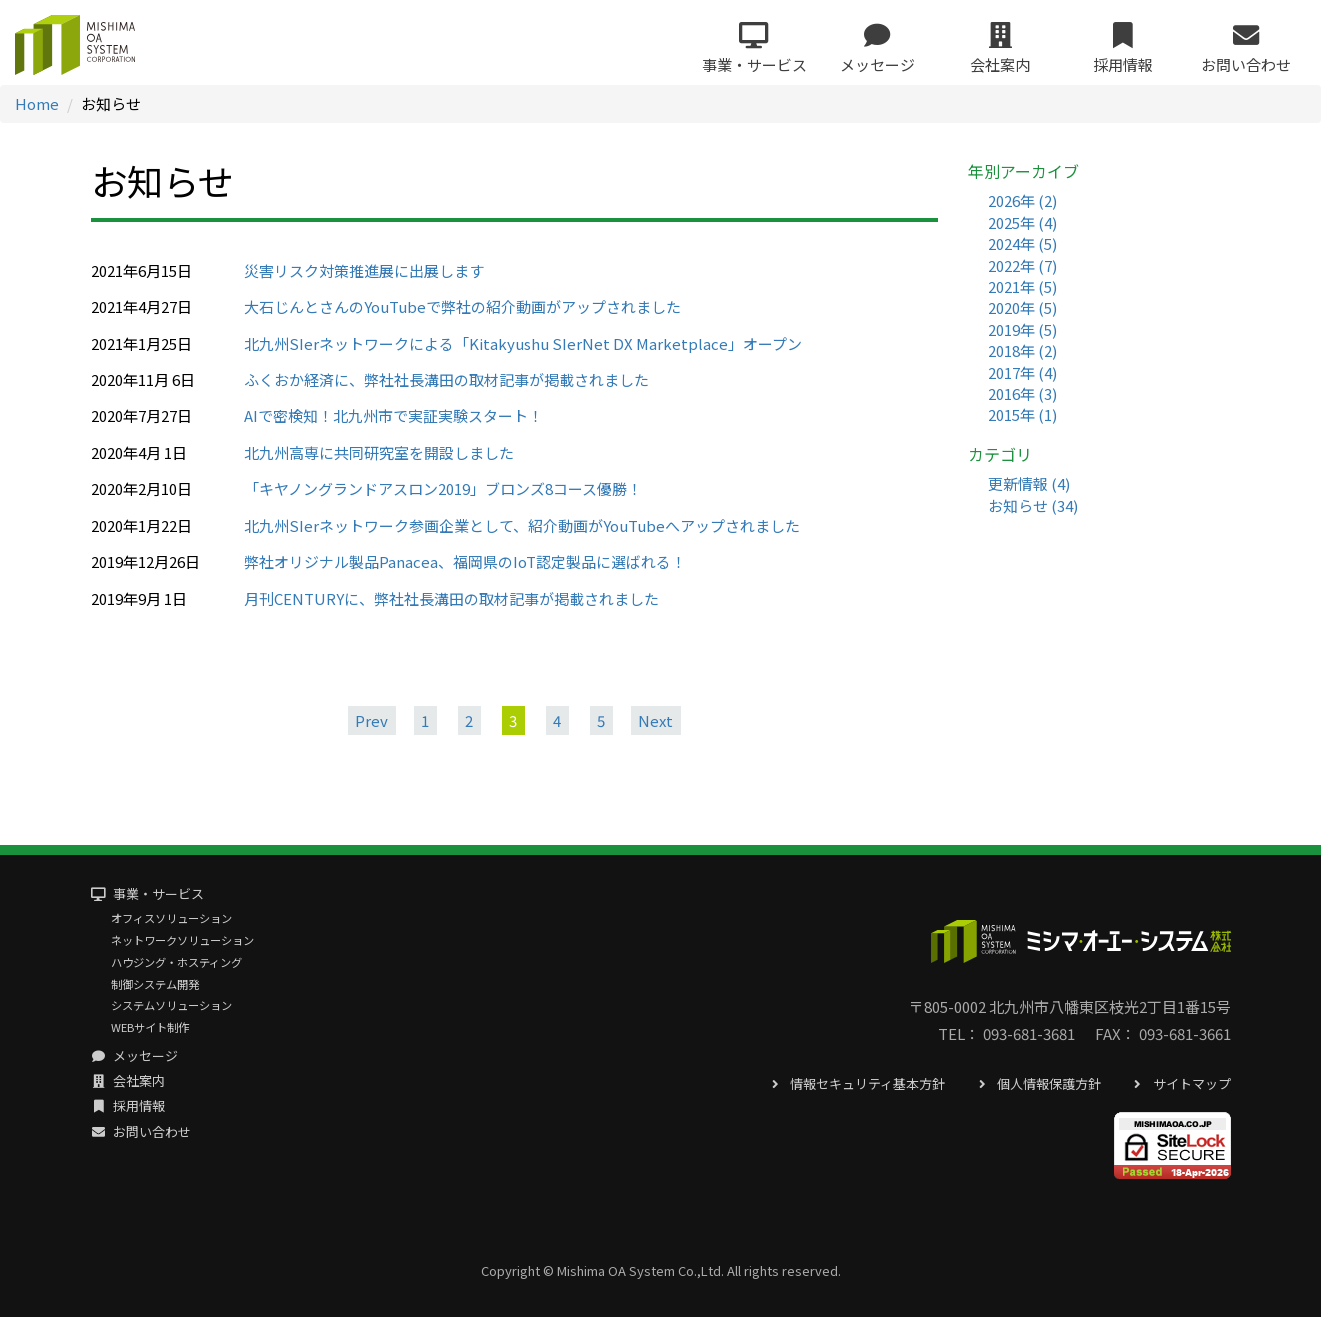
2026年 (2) (1022, 201)
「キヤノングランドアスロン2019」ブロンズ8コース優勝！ (443, 489)
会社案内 (128, 1082)
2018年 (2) (1022, 351)
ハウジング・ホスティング (176, 963)
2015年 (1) (1022, 416)
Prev (371, 721)
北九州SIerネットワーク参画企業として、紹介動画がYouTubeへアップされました (522, 526)
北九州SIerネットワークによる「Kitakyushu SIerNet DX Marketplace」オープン (523, 344)
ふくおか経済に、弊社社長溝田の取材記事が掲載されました (446, 380)
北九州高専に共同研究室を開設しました (379, 453)
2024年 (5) (1022, 244)
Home (37, 104)
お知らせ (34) (1033, 506)
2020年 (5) (1022, 308)
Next (655, 721)
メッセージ (135, 1056)
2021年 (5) (1022, 287)
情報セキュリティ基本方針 (856, 1084)
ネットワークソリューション (182, 941)
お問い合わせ (141, 1132)
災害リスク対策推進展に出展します (364, 271)
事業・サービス (148, 895)
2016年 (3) (1022, 394)
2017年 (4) (1022, 373)
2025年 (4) (1022, 223)
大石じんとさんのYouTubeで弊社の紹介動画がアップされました (462, 307)
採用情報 (128, 1107)
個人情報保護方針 (1037, 1084)
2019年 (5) (1022, 330)
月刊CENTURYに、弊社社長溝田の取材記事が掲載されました (451, 599)
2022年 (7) (1022, 266)
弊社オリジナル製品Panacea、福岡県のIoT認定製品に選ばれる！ (465, 562)
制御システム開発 (155, 985)
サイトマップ (1180, 1084)
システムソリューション (171, 1007)
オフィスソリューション (171, 920)
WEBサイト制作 (150, 1028)
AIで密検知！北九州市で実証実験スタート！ (393, 417)
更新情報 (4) (1029, 485)
